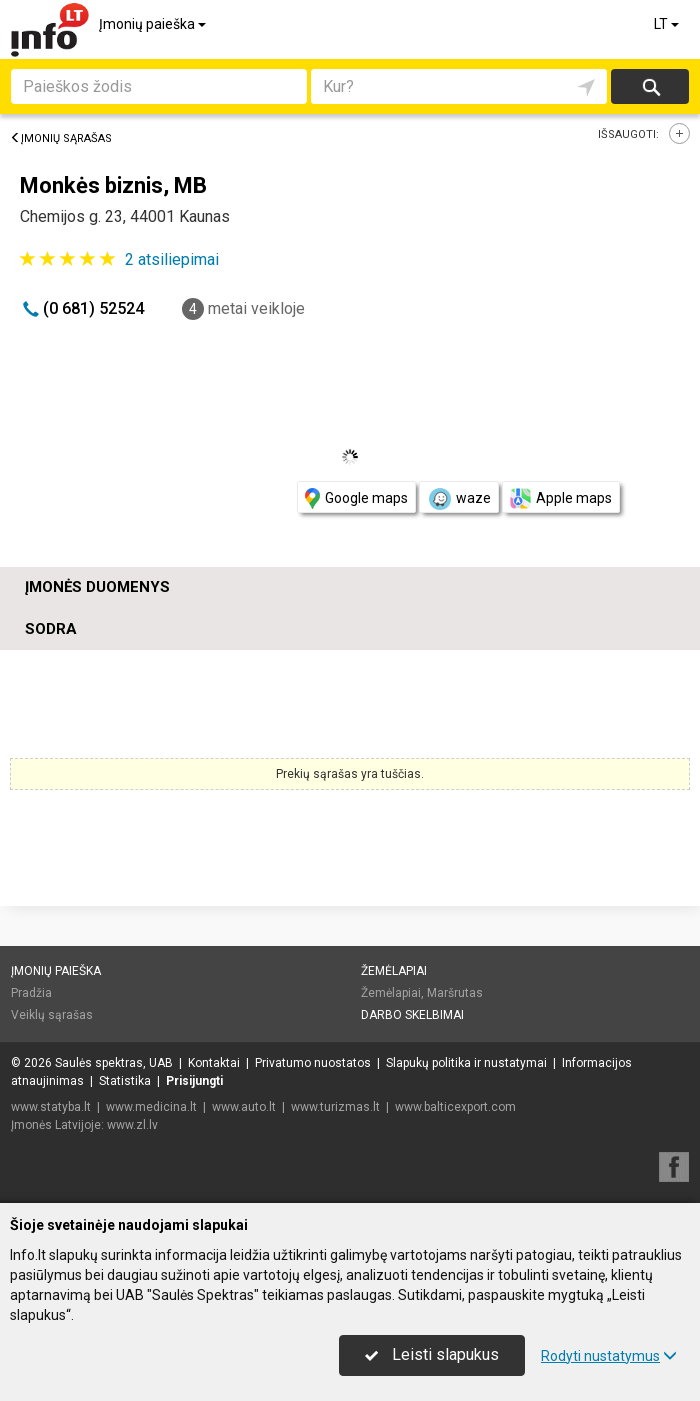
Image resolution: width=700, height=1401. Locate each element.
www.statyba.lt (51, 1107)
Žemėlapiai (394, 971)
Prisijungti (194, 1081)
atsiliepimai (172, 259)
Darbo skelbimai (412, 1015)
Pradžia (31, 993)
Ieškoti (650, 86)
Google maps (356, 498)
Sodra (51, 629)
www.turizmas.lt (335, 1107)
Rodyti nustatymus (609, 1356)
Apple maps (561, 498)
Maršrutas (455, 993)
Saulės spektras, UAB (114, 1063)
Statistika (125, 1081)
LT (668, 24)
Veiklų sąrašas (52, 1015)
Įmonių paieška (154, 24)
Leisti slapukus (432, 1354)
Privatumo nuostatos (313, 1063)
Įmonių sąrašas (61, 138)
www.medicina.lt (151, 1107)
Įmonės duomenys (97, 587)
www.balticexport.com (455, 1107)
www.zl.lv (132, 1125)
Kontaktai (214, 1063)
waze (459, 499)
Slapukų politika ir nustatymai (466, 1063)
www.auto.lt (244, 1107)
